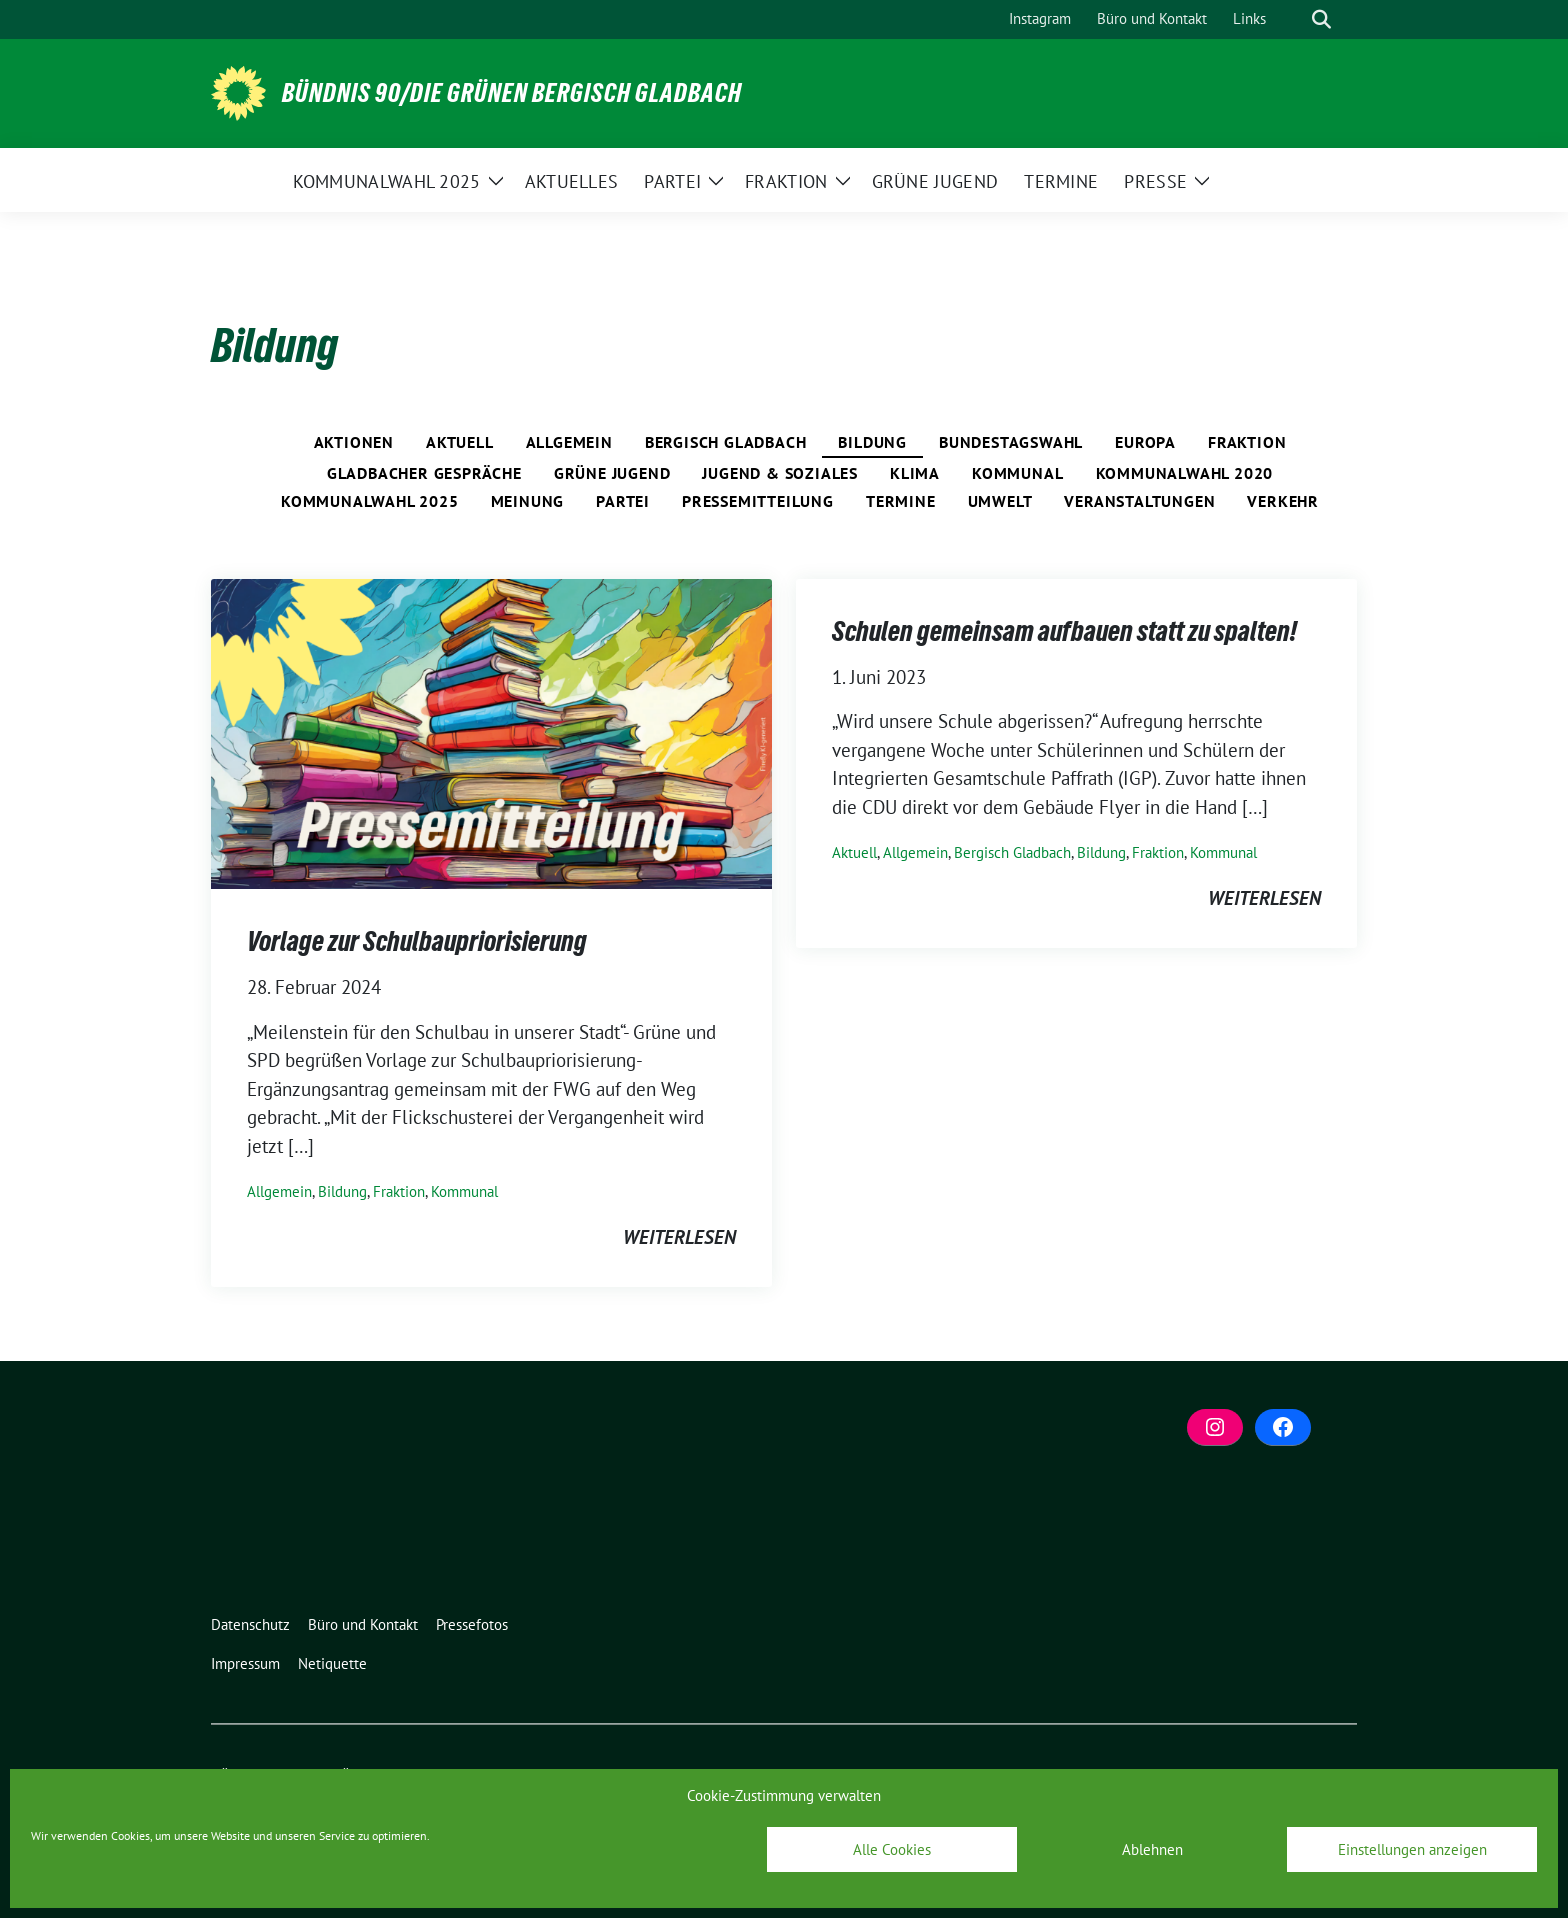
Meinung (528, 501)
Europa (1145, 442)
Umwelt (1000, 501)
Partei (623, 501)
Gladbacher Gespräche (424, 473)
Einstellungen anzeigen (1412, 1849)
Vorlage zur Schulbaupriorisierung (417, 941)
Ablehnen (1152, 1849)
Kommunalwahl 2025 (370, 501)
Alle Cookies (892, 1849)
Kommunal (1017, 473)
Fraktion (1247, 442)
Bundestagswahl (1011, 442)
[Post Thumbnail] (491, 731)
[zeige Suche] (1321, 19)
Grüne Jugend (612, 473)
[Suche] (1293, 19)
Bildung (872, 442)
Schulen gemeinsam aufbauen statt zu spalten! (1064, 631)
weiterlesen (679, 1237)
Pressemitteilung (758, 501)
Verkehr (1283, 501)
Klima (915, 473)
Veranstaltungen (1139, 501)
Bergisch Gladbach (726, 442)
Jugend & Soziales (780, 473)
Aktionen (354, 442)
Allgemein (569, 442)
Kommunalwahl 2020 (1185, 473)
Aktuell (460, 442)
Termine (901, 501)
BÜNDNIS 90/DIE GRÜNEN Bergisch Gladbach (512, 93)
